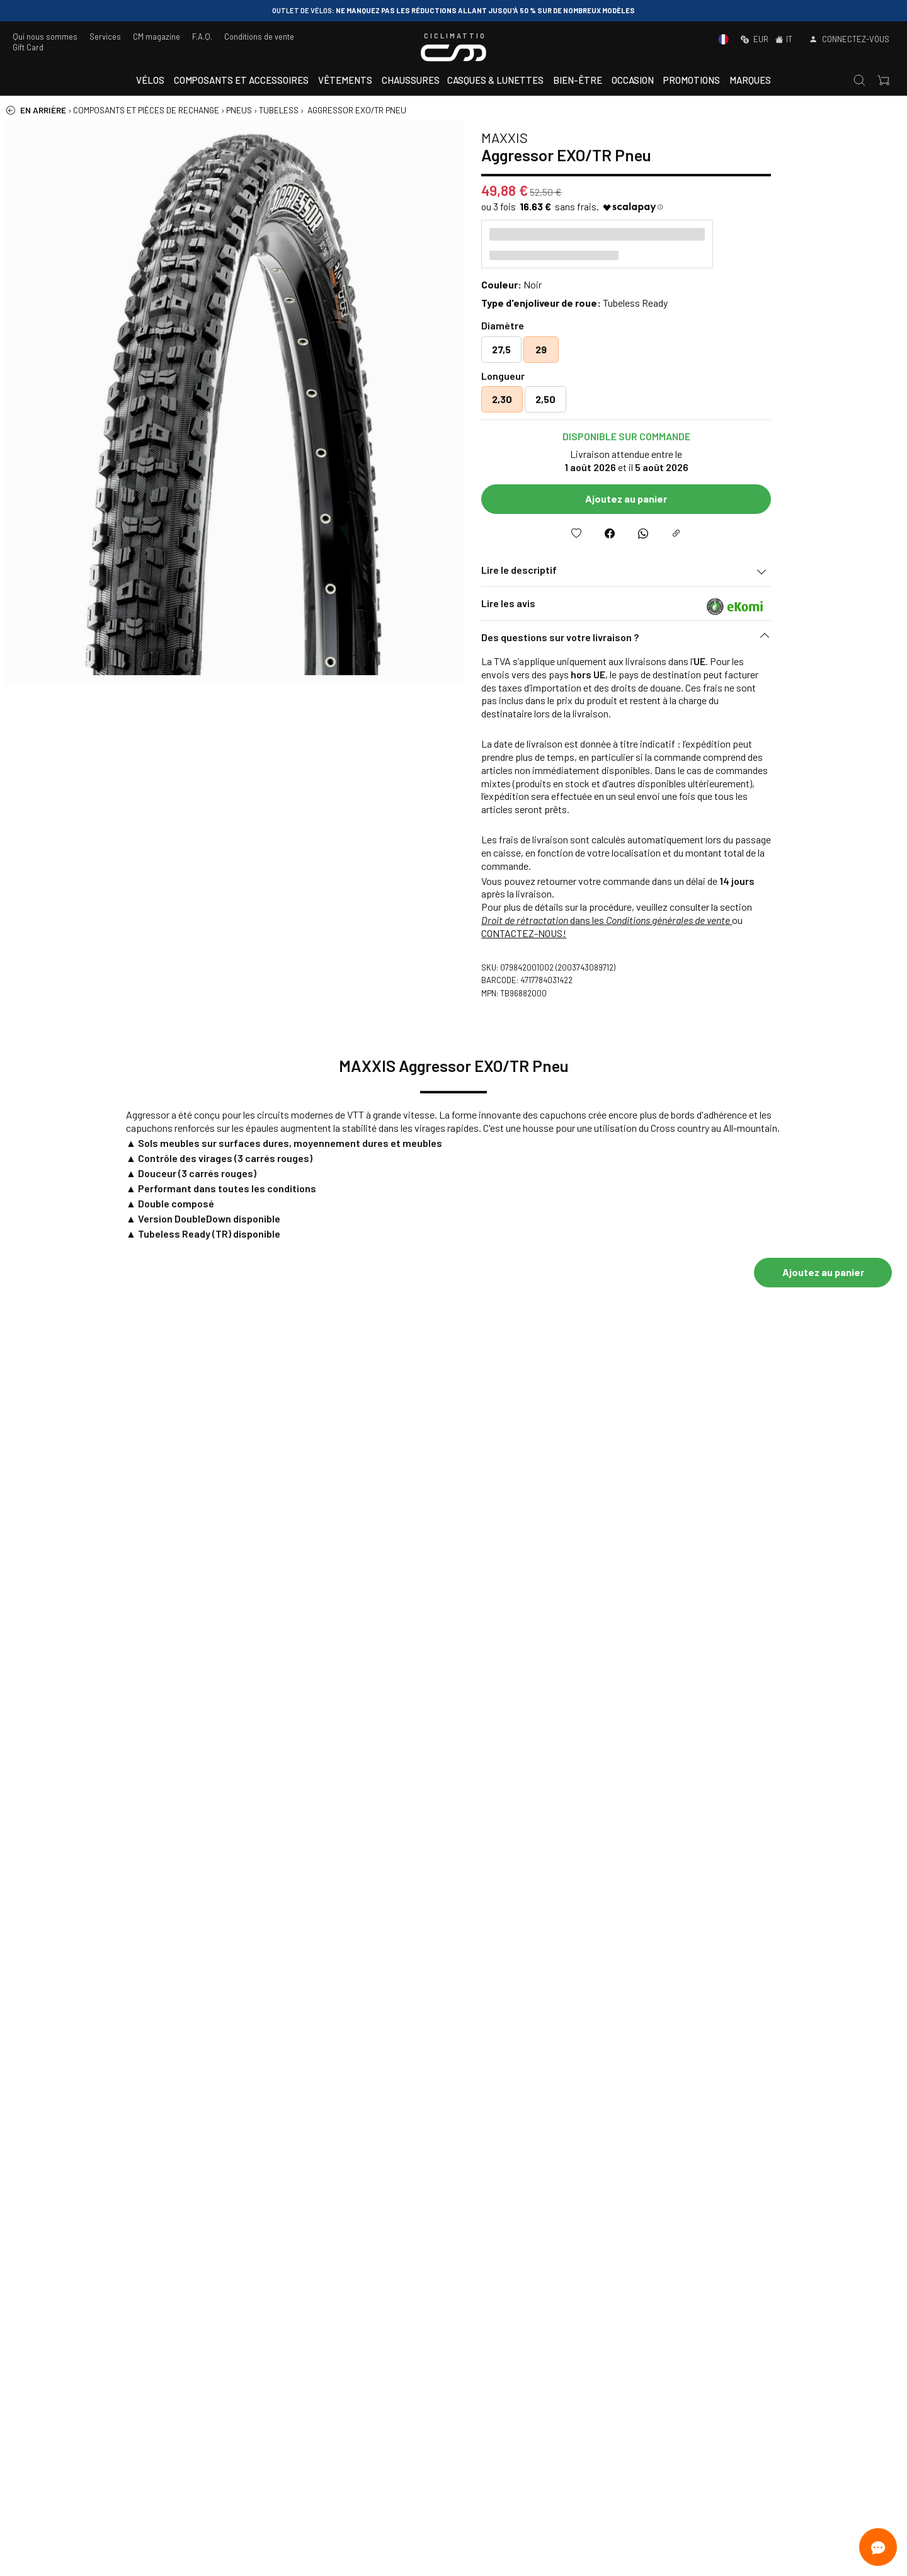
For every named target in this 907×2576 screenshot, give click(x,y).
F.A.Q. (202, 36)
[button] (739, 640)
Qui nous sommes (45, 36)
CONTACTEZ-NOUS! (637, 933)
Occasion (633, 80)
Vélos (150, 80)
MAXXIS (618, 137)
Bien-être (577, 80)
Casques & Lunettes (495, 80)
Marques (750, 80)
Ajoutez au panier (739, 498)
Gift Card (28, 47)
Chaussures (411, 80)
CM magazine (156, 36)
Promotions (691, 80)
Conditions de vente (259, 36)
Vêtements (345, 80)
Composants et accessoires (241, 80)
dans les (720, 920)
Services (105, 36)
